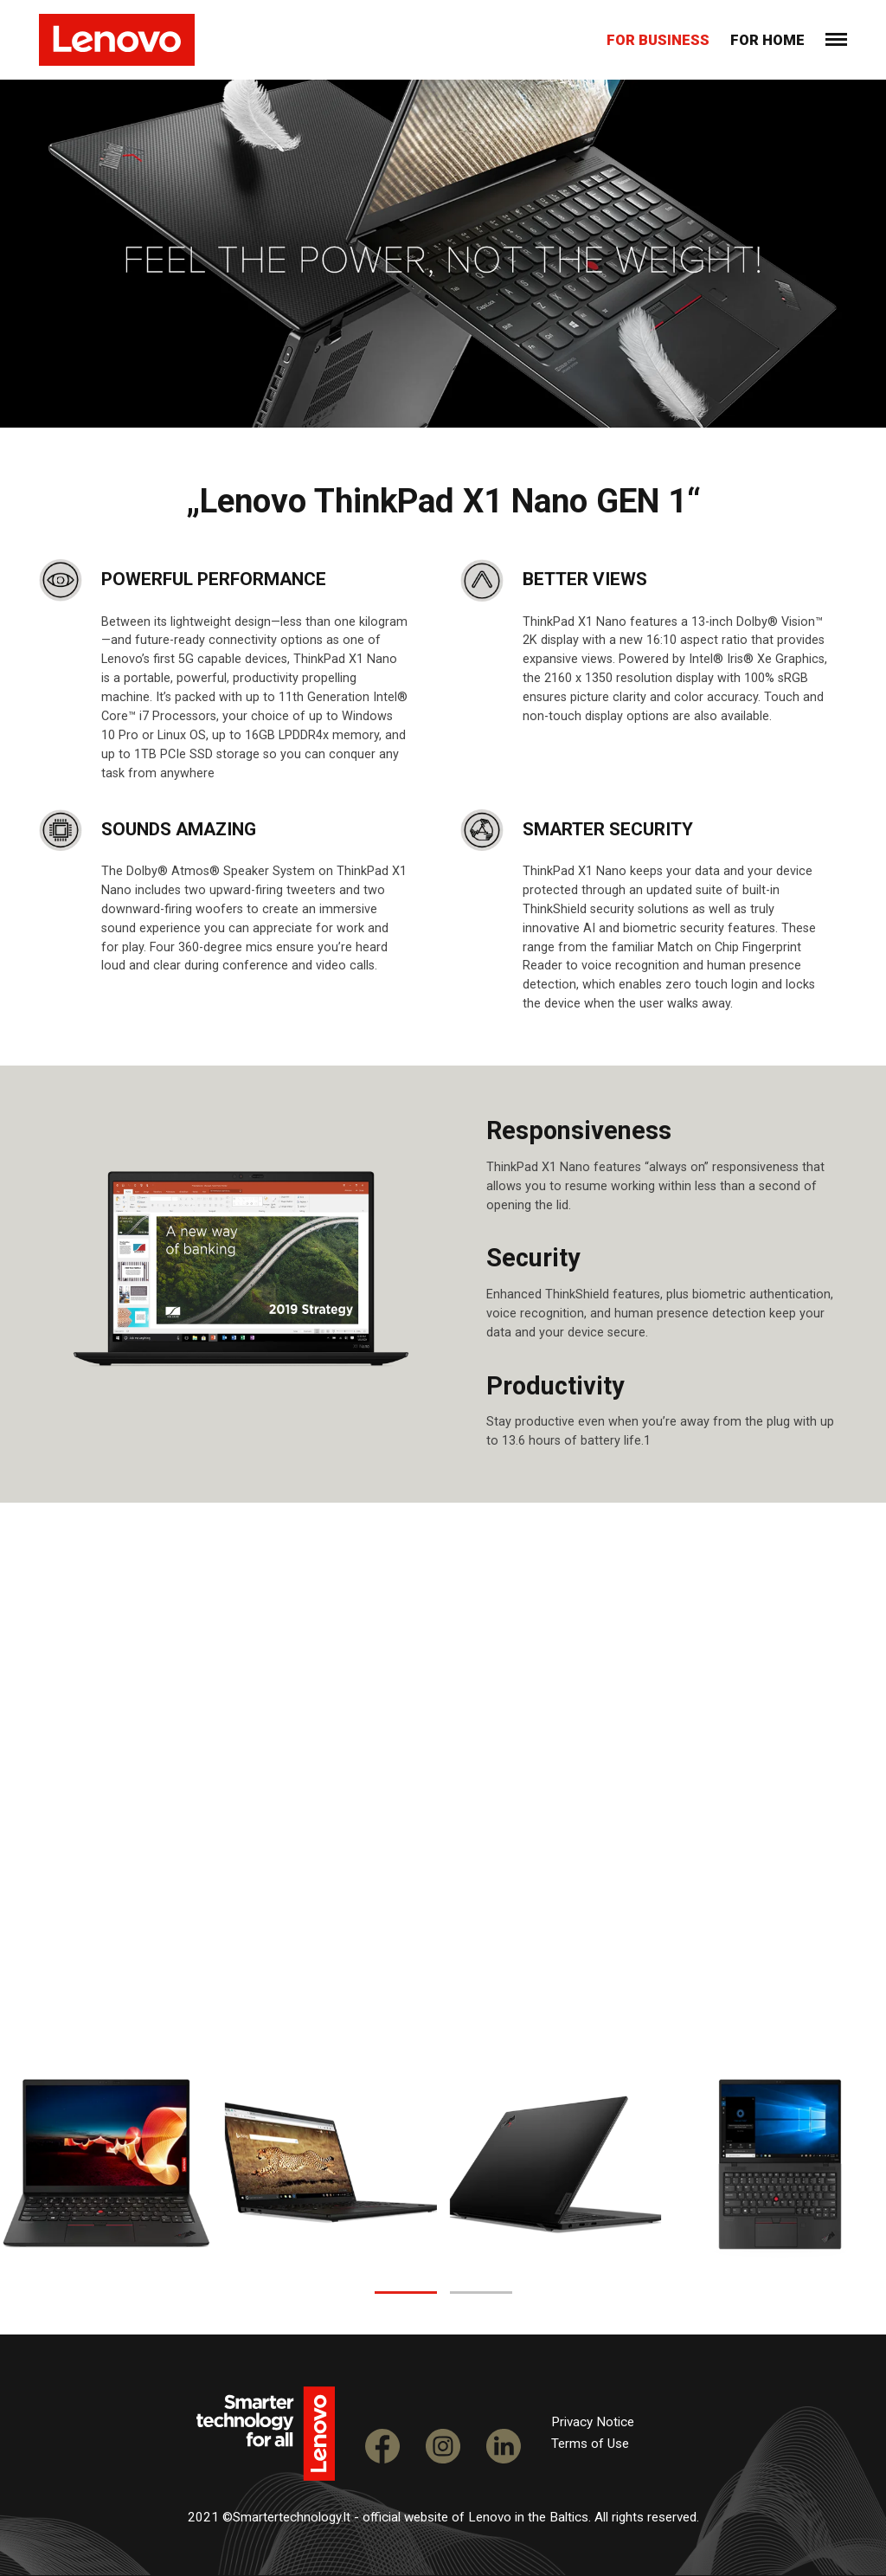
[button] (406, 2292)
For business (658, 40)
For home (767, 40)
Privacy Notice (592, 2422)
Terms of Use (590, 2444)
